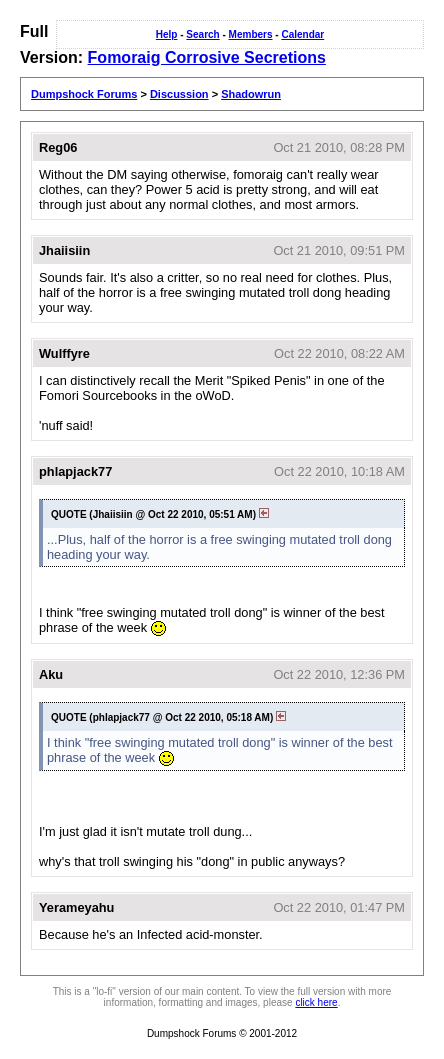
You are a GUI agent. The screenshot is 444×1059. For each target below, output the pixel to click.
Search (202, 34)
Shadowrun (251, 94)
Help (167, 34)
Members (251, 34)
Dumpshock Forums (84, 94)
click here (316, 1002)
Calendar (302, 34)
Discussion (179, 94)
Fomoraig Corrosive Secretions (207, 57)
